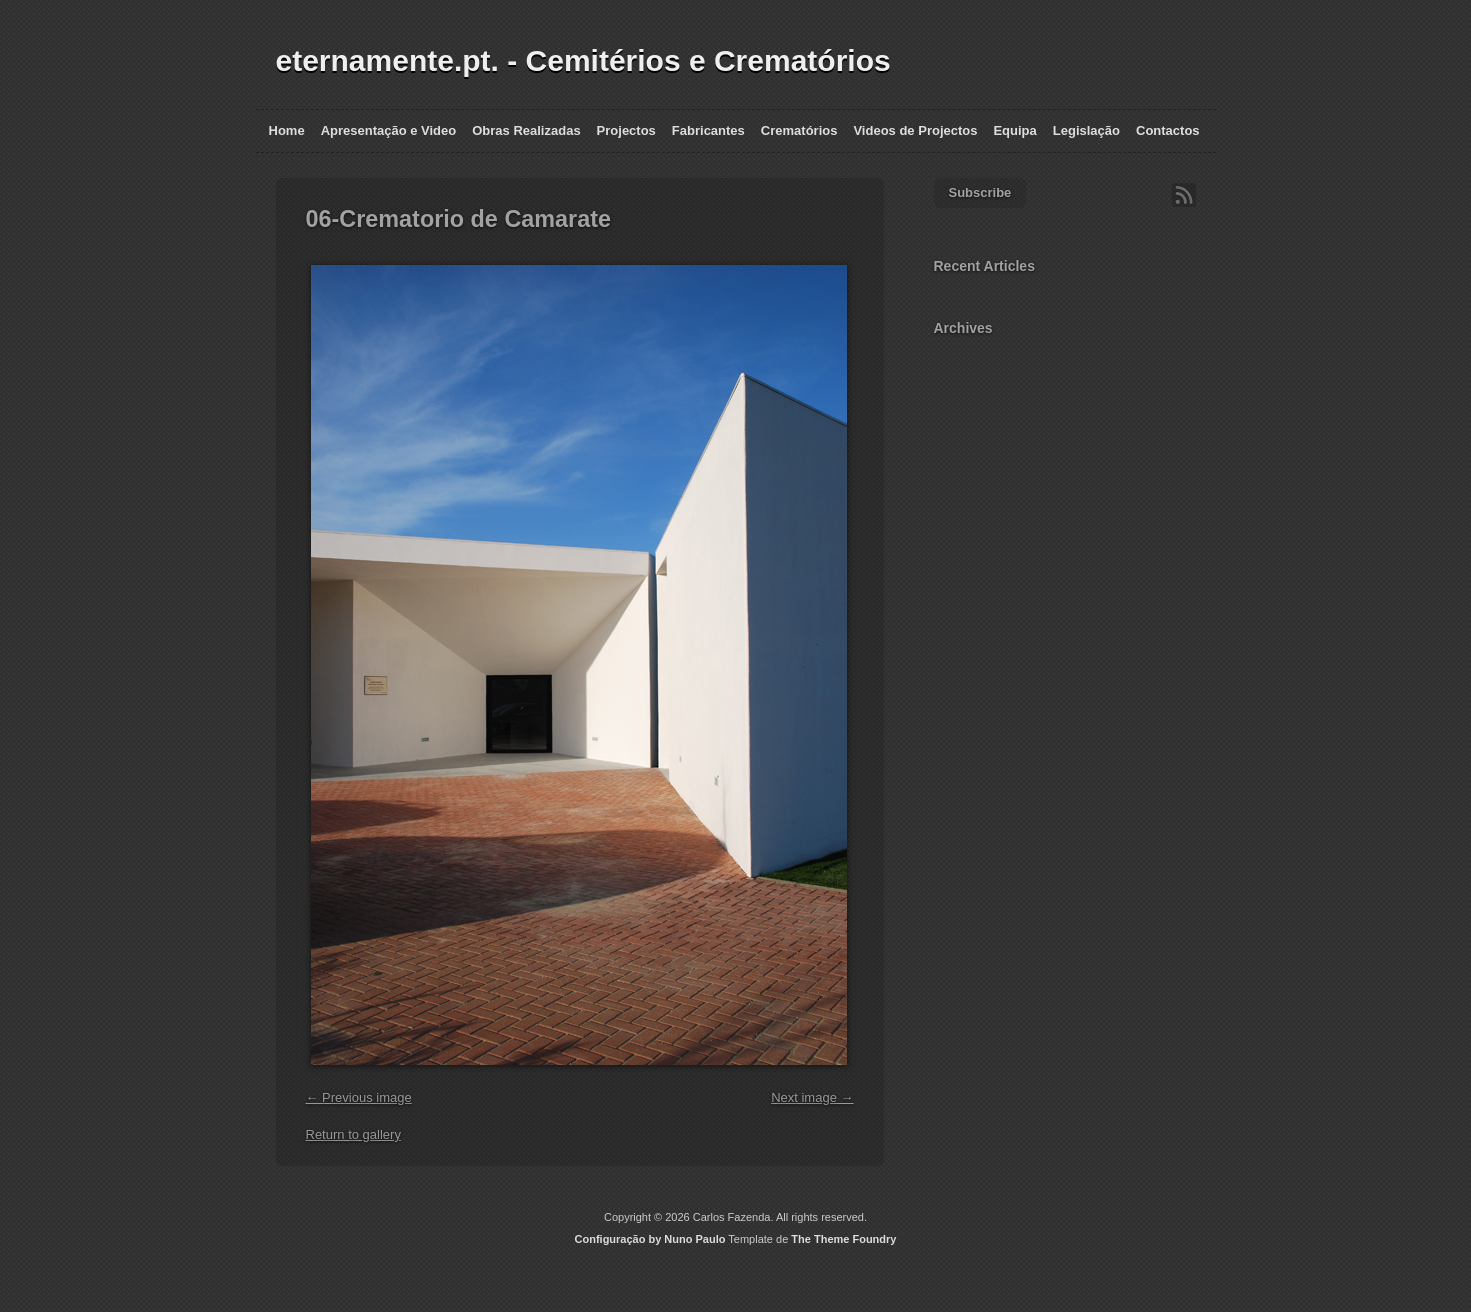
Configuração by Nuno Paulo (650, 1239)
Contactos (1168, 130)
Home (287, 130)
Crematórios (799, 130)
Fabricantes (708, 130)
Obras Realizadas (526, 130)
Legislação (1086, 130)
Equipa (1014, 130)
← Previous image (359, 1097)
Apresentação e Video (389, 130)
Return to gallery (353, 1134)
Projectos (626, 130)
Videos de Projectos (915, 130)
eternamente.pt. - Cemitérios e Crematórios (583, 60)
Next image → (812, 1097)
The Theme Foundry (843, 1239)
